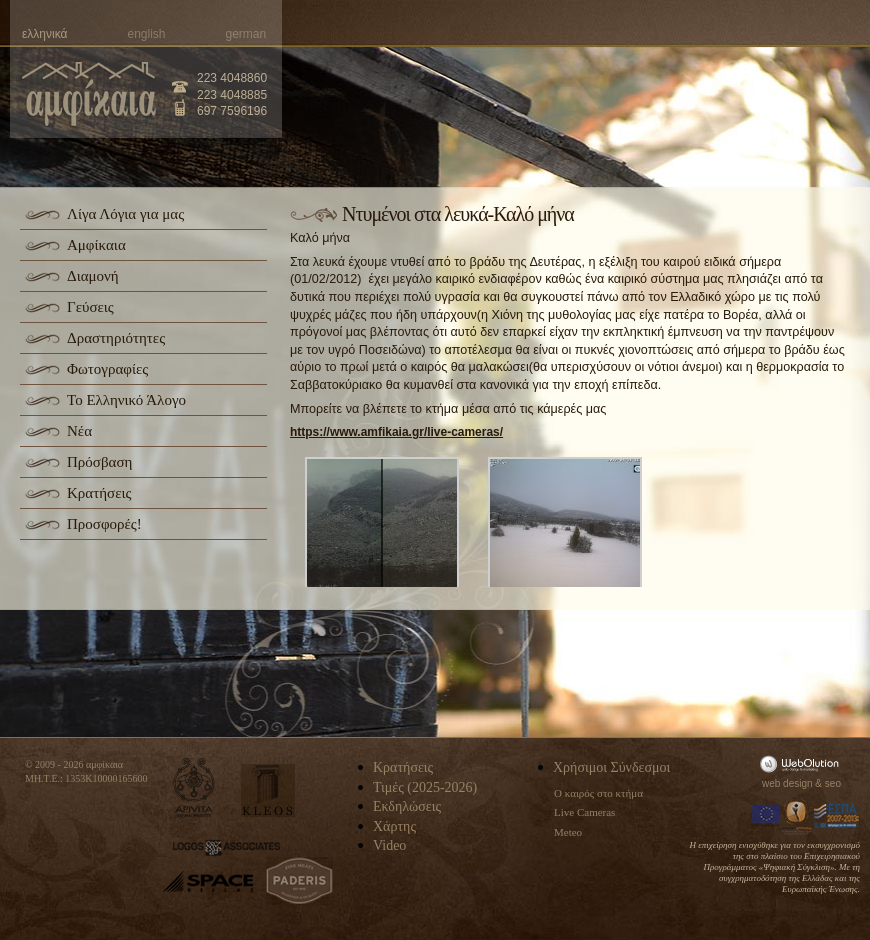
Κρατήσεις (99, 493)
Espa (837, 816)
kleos (268, 790)
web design (787, 783)
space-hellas (208, 881)
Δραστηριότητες (116, 338)
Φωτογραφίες (107, 369)
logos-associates (226, 848)
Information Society (798, 816)
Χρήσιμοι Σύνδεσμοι (611, 767)
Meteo (568, 832)
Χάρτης (394, 826)
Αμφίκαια (96, 245)
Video (389, 845)
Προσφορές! (104, 524)
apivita (194, 787)
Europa (766, 816)
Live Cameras (584, 812)
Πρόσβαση (99, 462)
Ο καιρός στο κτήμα (598, 793)
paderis (299, 881)
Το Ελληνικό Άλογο (126, 400)
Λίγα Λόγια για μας (125, 214)
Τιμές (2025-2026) (425, 787)
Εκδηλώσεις (407, 806)
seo (833, 783)
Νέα (79, 431)
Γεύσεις (90, 307)
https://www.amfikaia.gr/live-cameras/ (396, 432)
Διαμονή (93, 276)
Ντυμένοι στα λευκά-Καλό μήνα (458, 214)
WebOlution (803, 763)
